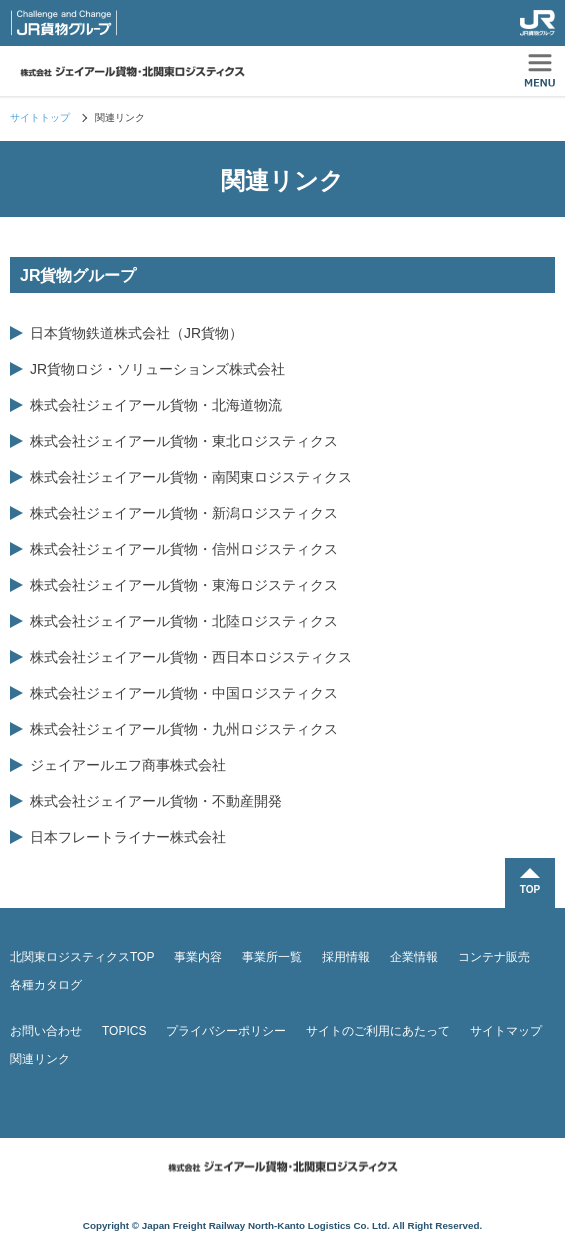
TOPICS (124, 1031)
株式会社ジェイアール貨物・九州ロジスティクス (184, 729)
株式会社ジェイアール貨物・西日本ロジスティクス (191, 657)
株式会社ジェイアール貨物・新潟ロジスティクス (184, 513)
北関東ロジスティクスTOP (82, 957)
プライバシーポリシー (226, 1031)
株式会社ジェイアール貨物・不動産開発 (156, 801)
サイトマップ (506, 1031)
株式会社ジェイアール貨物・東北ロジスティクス (184, 441)
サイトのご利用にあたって (378, 1031)
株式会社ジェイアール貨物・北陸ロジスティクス (184, 621)
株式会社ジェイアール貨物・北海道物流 (156, 405)
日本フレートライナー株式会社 (128, 837)
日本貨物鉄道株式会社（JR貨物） (136, 333)
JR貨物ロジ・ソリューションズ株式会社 (157, 369)
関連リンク (40, 1059)
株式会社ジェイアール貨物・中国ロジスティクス (184, 693)
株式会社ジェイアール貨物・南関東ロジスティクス (191, 477)
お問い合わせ (46, 1031)
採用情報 (346, 957)
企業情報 (414, 957)
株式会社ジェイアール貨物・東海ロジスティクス (184, 585)
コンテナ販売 (494, 957)
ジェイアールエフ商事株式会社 (128, 765)
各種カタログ (46, 985)
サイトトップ (40, 117)
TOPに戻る (530, 883)
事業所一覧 (272, 957)
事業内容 (198, 957)
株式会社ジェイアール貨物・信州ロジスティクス (184, 549)
